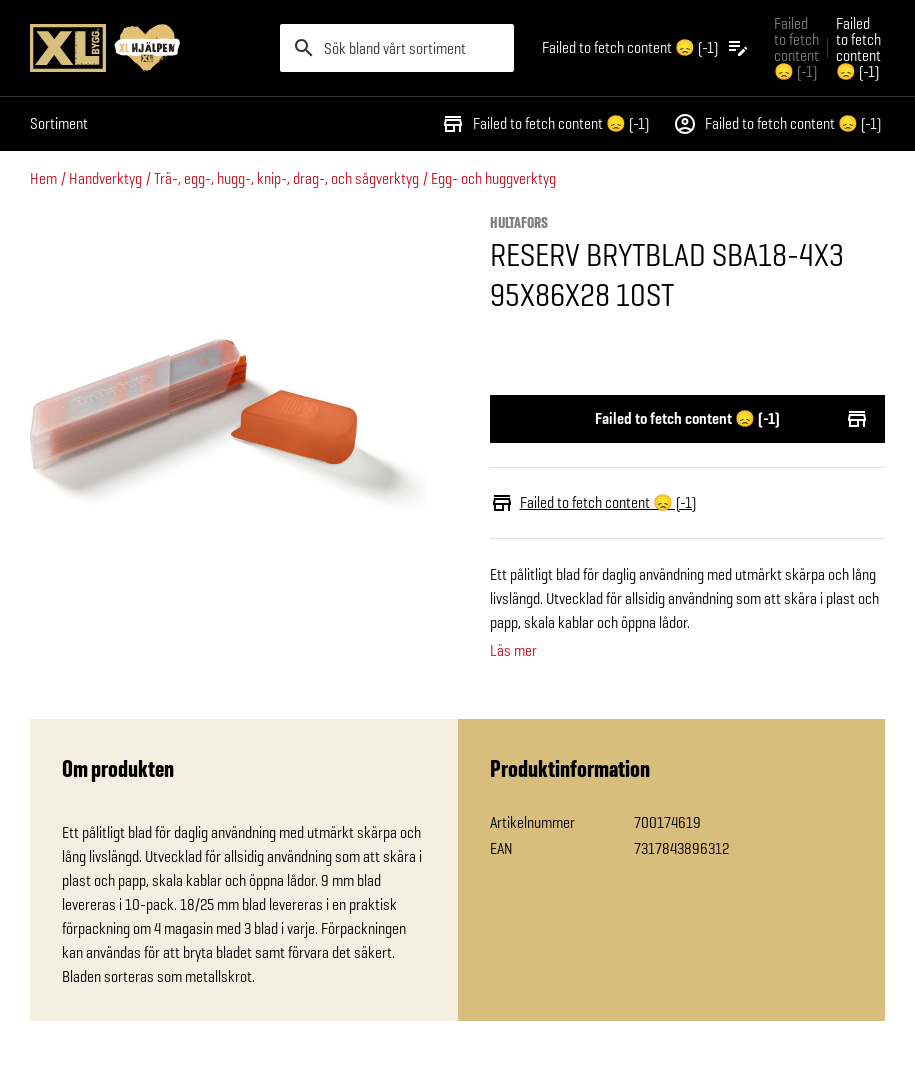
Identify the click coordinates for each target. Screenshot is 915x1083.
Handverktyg (105, 178)
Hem (43, 178)
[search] (397, 48)
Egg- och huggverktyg (493, 178)
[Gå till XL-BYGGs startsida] (147, 48)
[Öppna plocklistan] (646, 48)
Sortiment (59, 123)
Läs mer (513, 651)
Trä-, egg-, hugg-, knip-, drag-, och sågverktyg (286, 178)
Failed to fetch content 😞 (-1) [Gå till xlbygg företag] (796, 47)
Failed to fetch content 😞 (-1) (545, 124)
